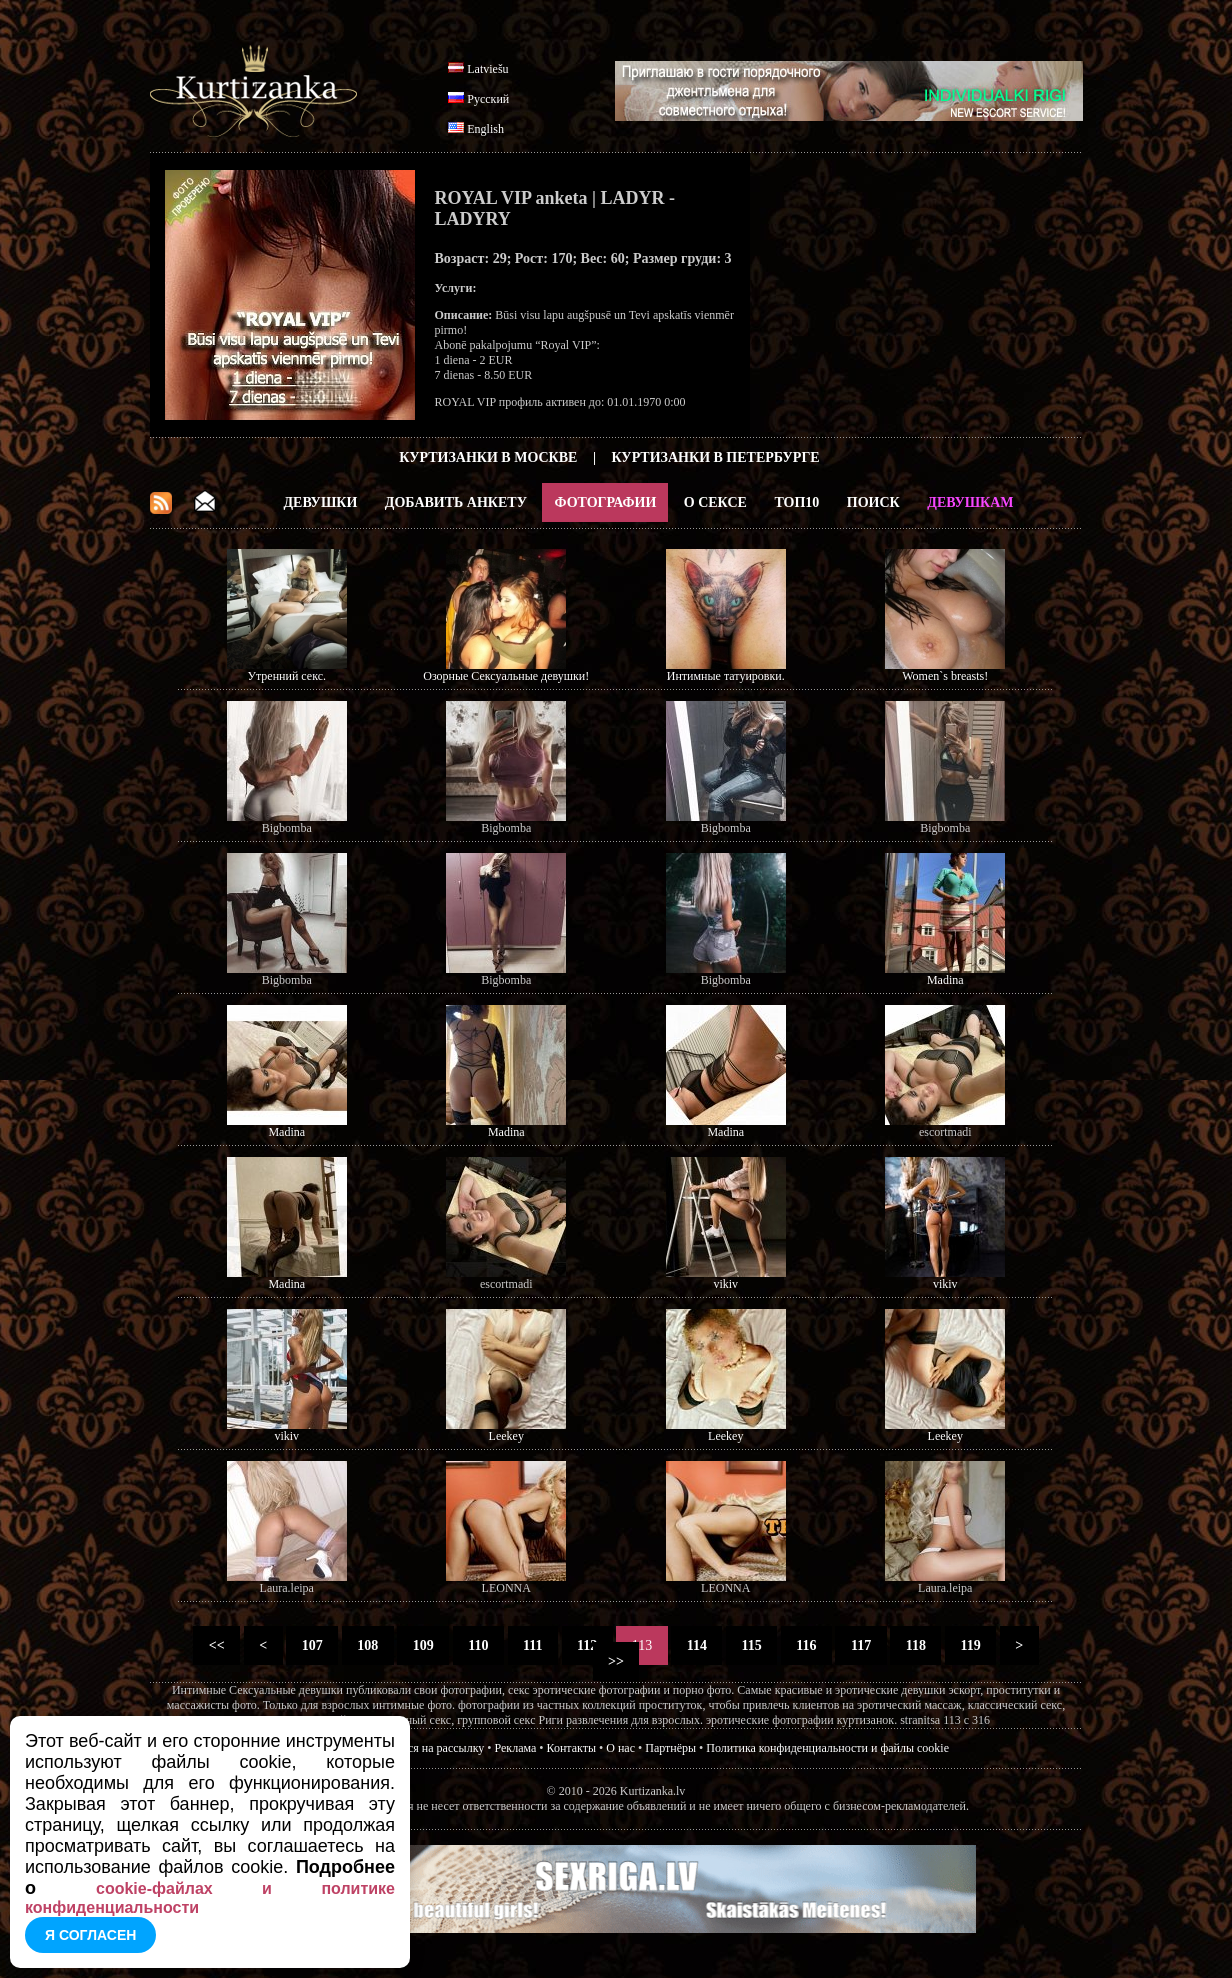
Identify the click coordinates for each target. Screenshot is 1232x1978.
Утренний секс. (286, 676)
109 (423, 1645)
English (485, 129)
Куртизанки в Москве (488, 457)
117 (860, 1645)
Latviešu (487, 69)
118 (915, 1645)
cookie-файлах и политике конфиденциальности (210, 1898)
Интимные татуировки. (726, 676)
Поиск (873, 502)
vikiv (725, 1284)
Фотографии (605, 502)
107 (312, 1645)
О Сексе (715, 502)
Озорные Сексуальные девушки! (506, 676)
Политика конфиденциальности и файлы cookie (827, 1748)
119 (970, 1645)
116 (806, 1645)
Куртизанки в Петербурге (716, 457)
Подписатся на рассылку (421, 1748)
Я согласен (90, 1935)
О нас (620, 1748)
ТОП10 (796, 502)
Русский (488, 99)
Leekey (506, 1436)
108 (368, 1645)
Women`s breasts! (945, 676)
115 (751, 1645)
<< (216, 1645)
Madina (945, 980)
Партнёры (670, 1748)
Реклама (516, 1748)
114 (696, 1645)
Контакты (572, 1748)
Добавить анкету (456, 502)
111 (533, 1645)
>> (616, 1661)
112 (587, 1645)
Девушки (320, 502)
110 (478, 1645)
